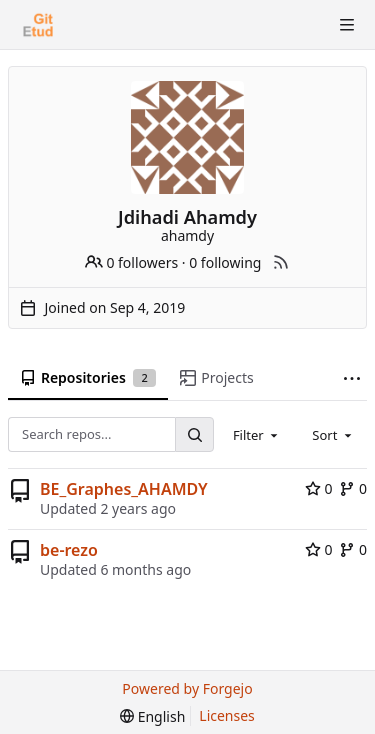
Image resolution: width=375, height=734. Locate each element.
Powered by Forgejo (187, 688)
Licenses (227, 715)
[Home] (38, 25)
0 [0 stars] (319, 488)
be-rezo (69, 550)
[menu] (152, 716)
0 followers (131, 262)
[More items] (352, 378)
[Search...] (194, 434)
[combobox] (257, 434)
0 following (225, 262)
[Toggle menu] (347, 25)
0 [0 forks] (353, 488)
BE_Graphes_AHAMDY (124, 489)
